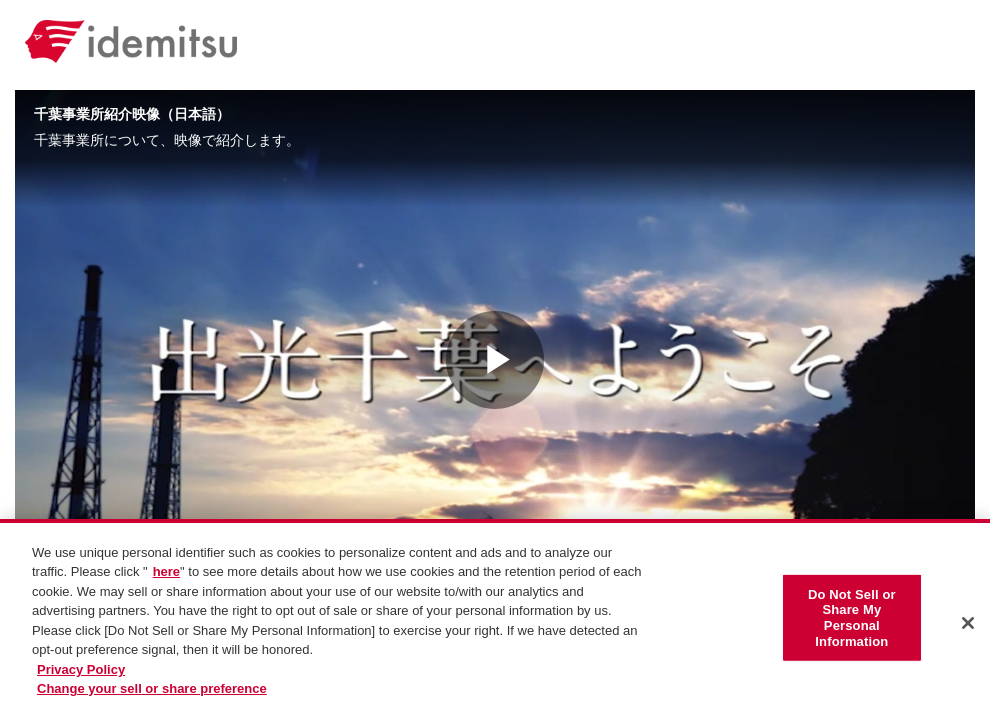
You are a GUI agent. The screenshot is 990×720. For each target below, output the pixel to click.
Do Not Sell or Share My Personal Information (852, 622)
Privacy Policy (81, 674)
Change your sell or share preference (152, 694)
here (166, 577)
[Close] (968, 628)
